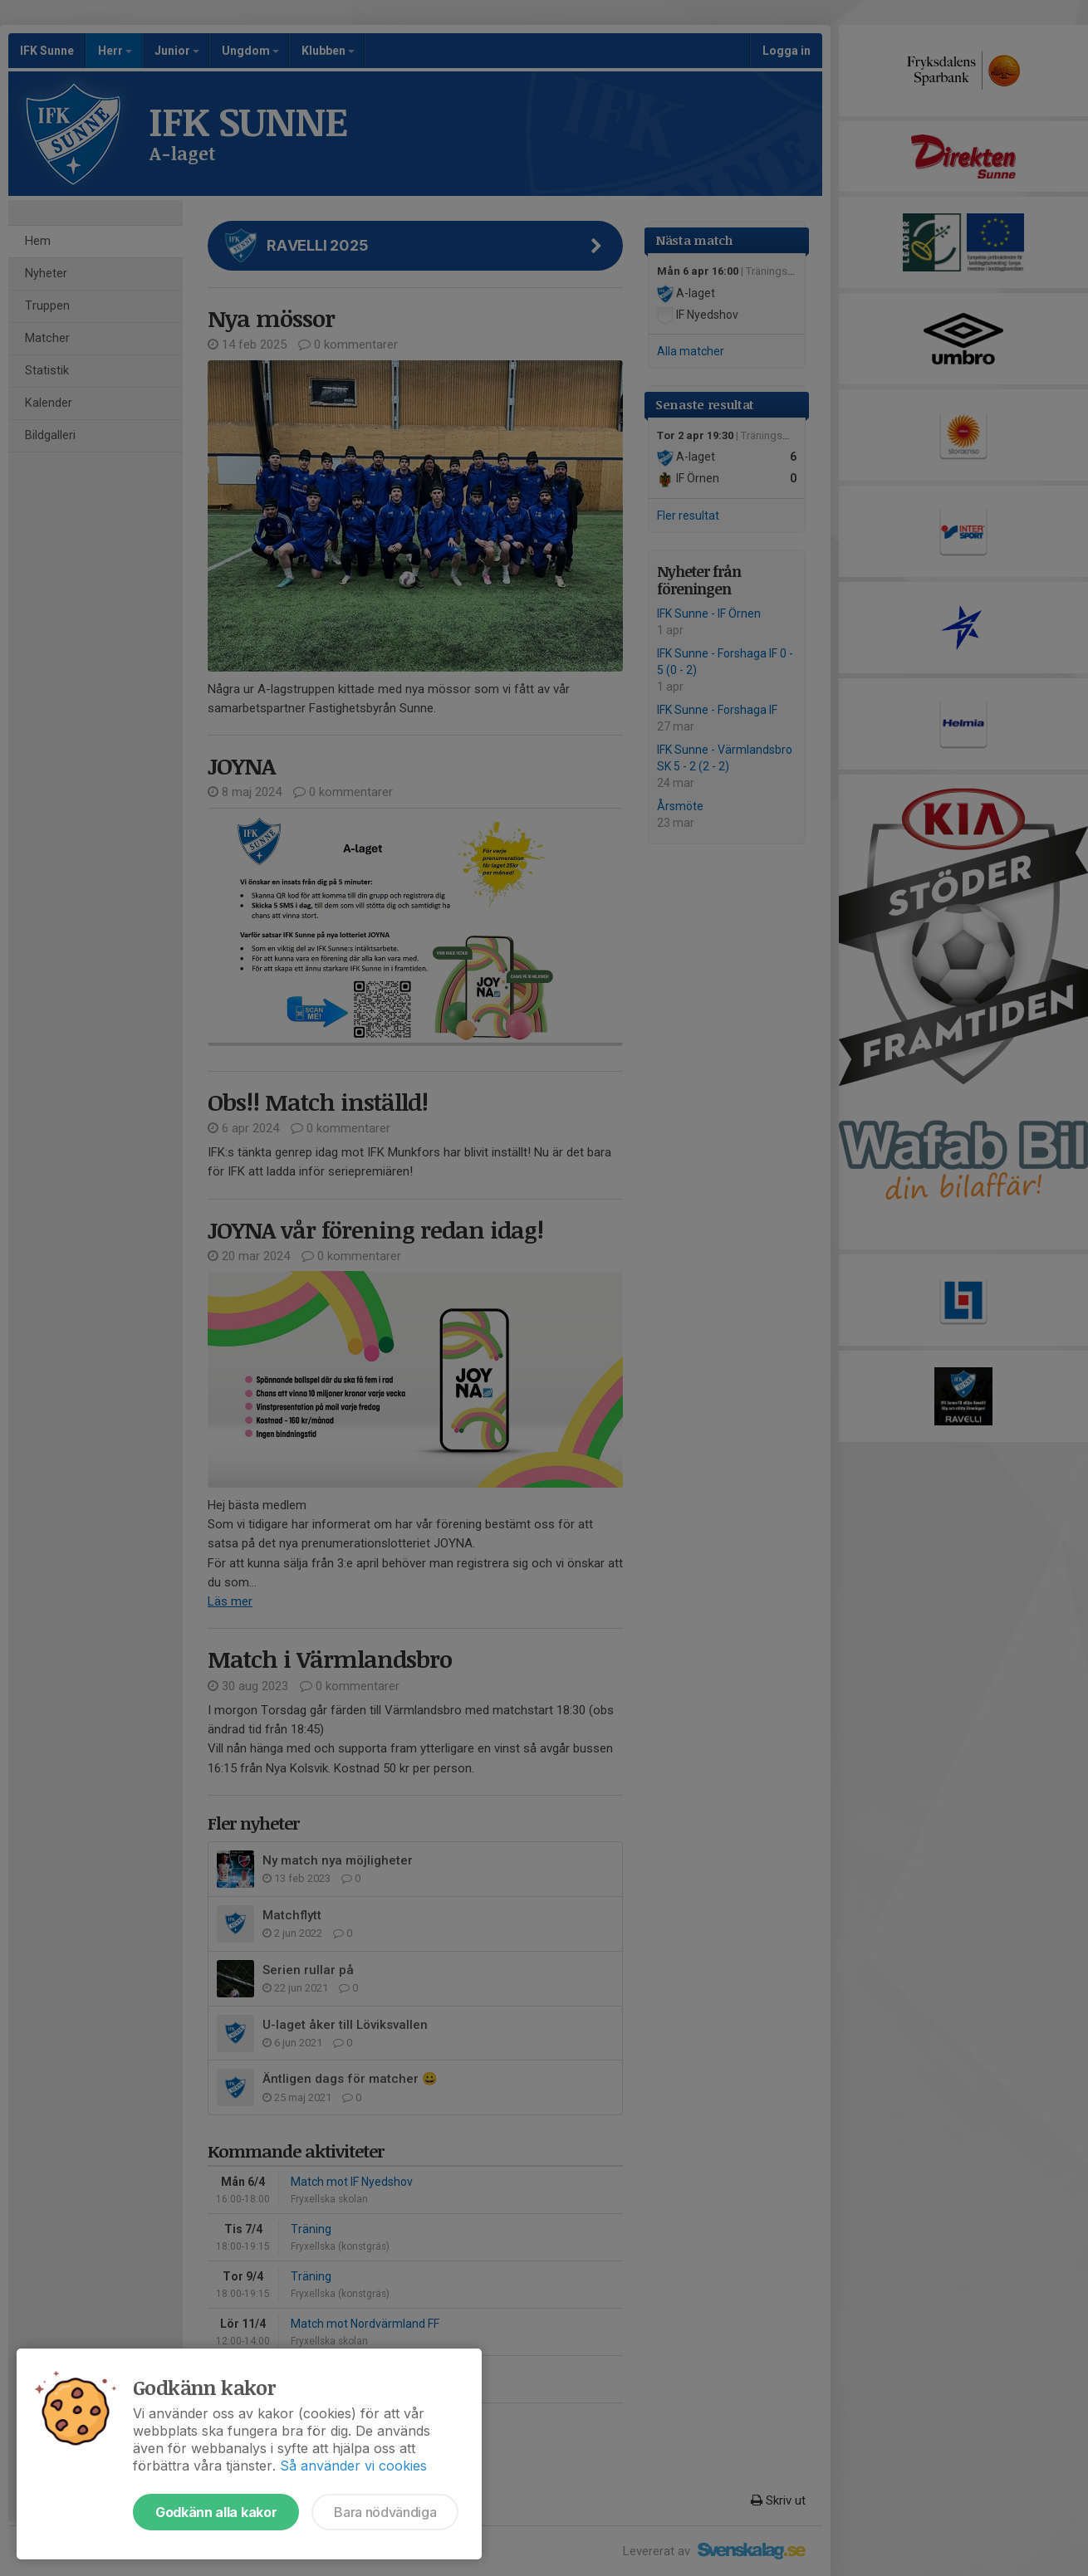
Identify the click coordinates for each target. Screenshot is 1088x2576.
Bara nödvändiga (385, 2512)
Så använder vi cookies (353, 2465)
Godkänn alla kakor (216, 2512)
